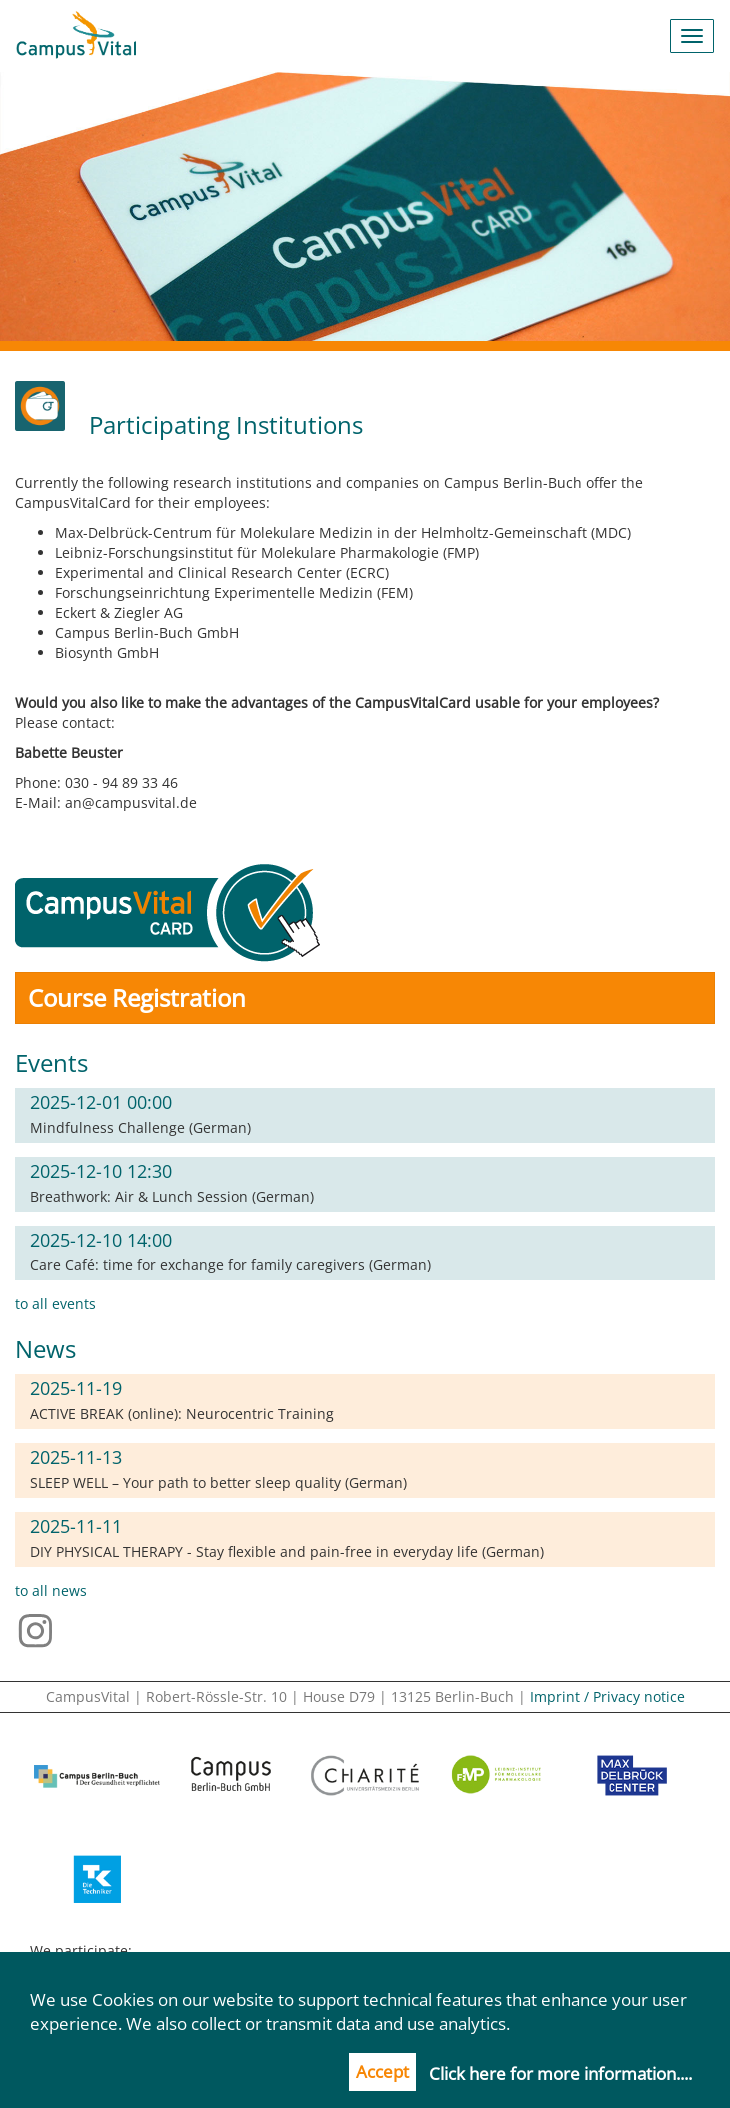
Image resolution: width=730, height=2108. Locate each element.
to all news (51, 1590)
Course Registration (137, 997)
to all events (55, 1303)
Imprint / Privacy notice (607, 1696)
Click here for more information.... (560, 2073)
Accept (382, 2071)
